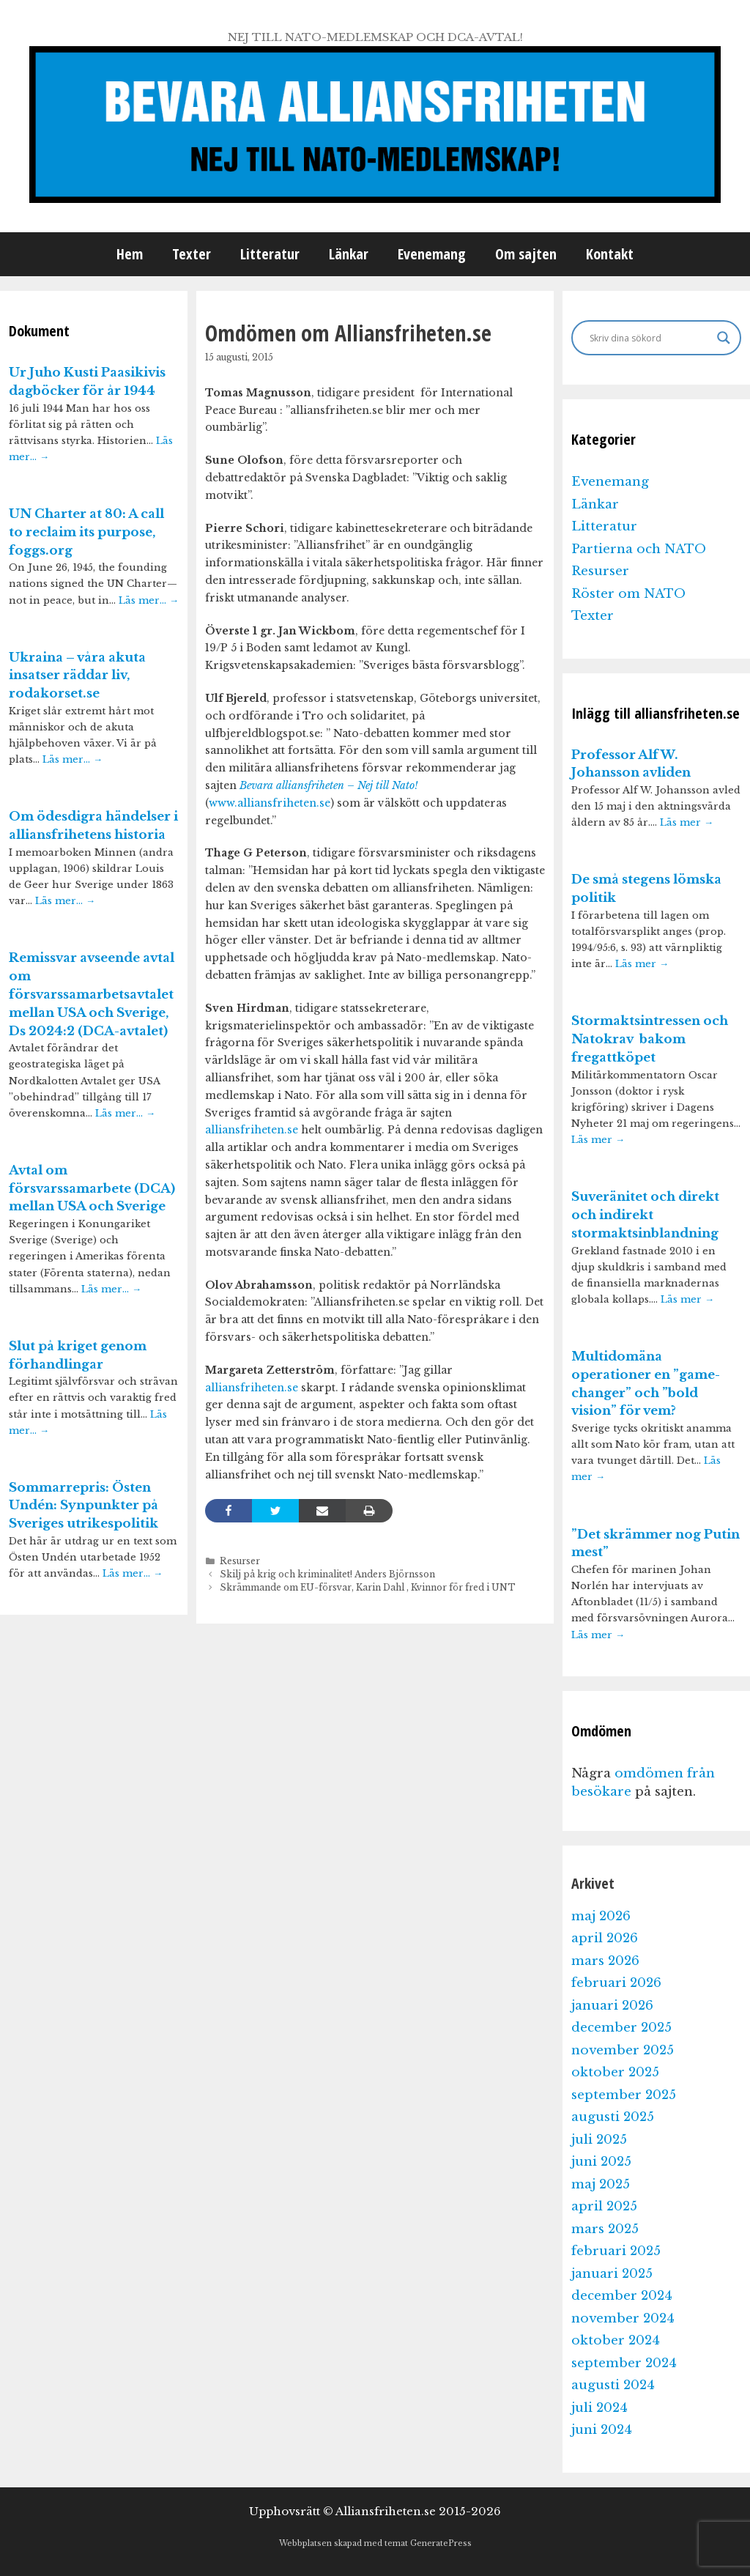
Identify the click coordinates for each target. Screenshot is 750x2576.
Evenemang (432, 254)
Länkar (348, 254)
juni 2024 (601, 2430)
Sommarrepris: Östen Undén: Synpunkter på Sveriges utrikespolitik (83, 1506)
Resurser (240, 1560)
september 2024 (624, 2363)
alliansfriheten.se (251, 1129)
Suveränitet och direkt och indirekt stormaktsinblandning (645, 1215)
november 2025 (622, 2050)
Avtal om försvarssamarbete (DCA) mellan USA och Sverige (92, 1189)
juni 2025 (601, 2161)
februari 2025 (616, 2251)
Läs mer (686, 822)
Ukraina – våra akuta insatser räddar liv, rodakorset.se (77, 676)
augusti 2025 (612, 2117)
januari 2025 (612, 2273)
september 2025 (623, 2095)
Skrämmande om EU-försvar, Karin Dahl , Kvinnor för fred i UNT (368, 1587)
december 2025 (621, 2027)
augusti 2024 (613, 2385)
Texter (191, 254)
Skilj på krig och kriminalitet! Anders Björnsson (327, 1574)
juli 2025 (599, 2139)
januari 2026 (612, 2005)
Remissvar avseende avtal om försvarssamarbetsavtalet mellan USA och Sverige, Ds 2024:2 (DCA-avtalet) (91, 994)
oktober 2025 (615, 2072)
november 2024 (623, 2318)
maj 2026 (601, 1916)
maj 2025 (600, 2184)
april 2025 (604, 2206)
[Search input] (650, 337)
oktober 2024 (615, 2340)
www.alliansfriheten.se (269, 803)
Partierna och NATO (638, 549)
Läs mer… (149, 600)
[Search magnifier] (723, 337)
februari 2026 (616, 1983)
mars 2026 (605, 1961)
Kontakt (610, 254)
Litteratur (270, 254)
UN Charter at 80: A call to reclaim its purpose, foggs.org (86, 532)
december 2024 (621, 2295)
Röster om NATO (628, 594)
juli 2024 (599, 2408)
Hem (129, 254)
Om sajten (526, 254)
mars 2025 (605, 2229)
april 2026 (604, 1938)
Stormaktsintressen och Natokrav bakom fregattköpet (649, 1039)
